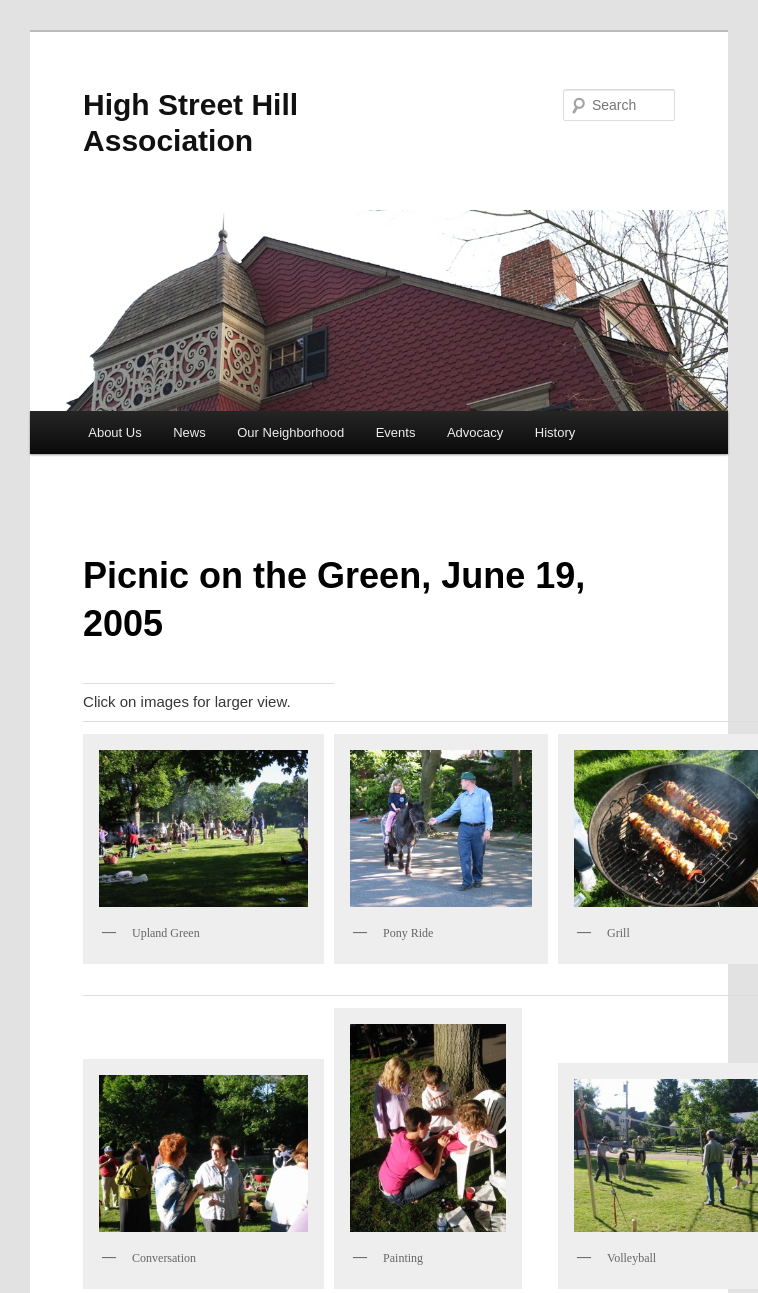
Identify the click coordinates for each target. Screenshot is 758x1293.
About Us (114, 432)
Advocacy (475, 432)
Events (396, 432)
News (189, 432)
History (555, 432)
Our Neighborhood (290, 432)
